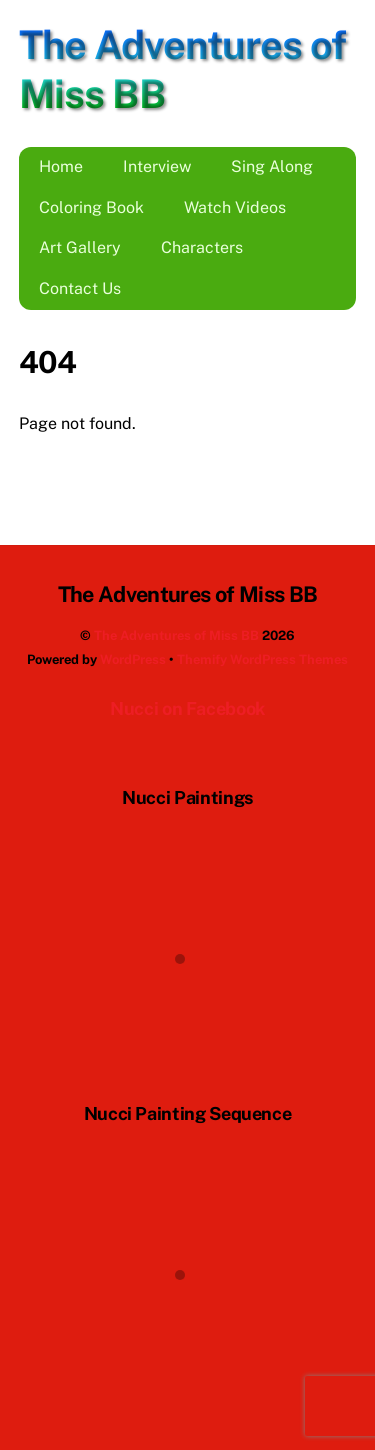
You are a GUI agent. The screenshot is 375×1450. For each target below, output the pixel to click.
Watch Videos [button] (235, 207)
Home (61, 166)
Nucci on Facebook (187, 708)
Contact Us (80, 288)
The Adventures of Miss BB (176, 635)
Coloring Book (91, 207)
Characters (202, 247)
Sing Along (272, 166)
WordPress (133, 659)
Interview (157, 166)
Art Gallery (80, 247)
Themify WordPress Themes (262, 659)
